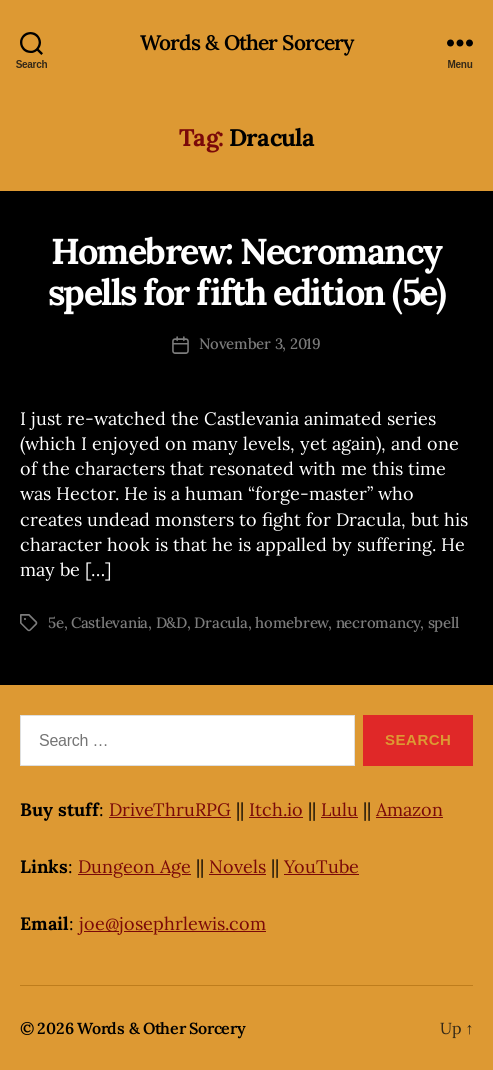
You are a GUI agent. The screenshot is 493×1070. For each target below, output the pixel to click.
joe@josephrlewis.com (172, 923)
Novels (237, 866)
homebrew (291, 622)
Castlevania (109, 622)
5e (56, 622)
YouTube (321, 866)
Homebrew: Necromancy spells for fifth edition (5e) (247, 271)
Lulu (339, 809)
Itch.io (276, 809)
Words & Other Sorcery (247, 42)
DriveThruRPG (170, 809)
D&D (171, 622)
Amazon (409, 809)
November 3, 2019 (260, 343)
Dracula (220, 622)
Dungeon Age (134, 866)
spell (443, 622)
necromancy (378, 622)
